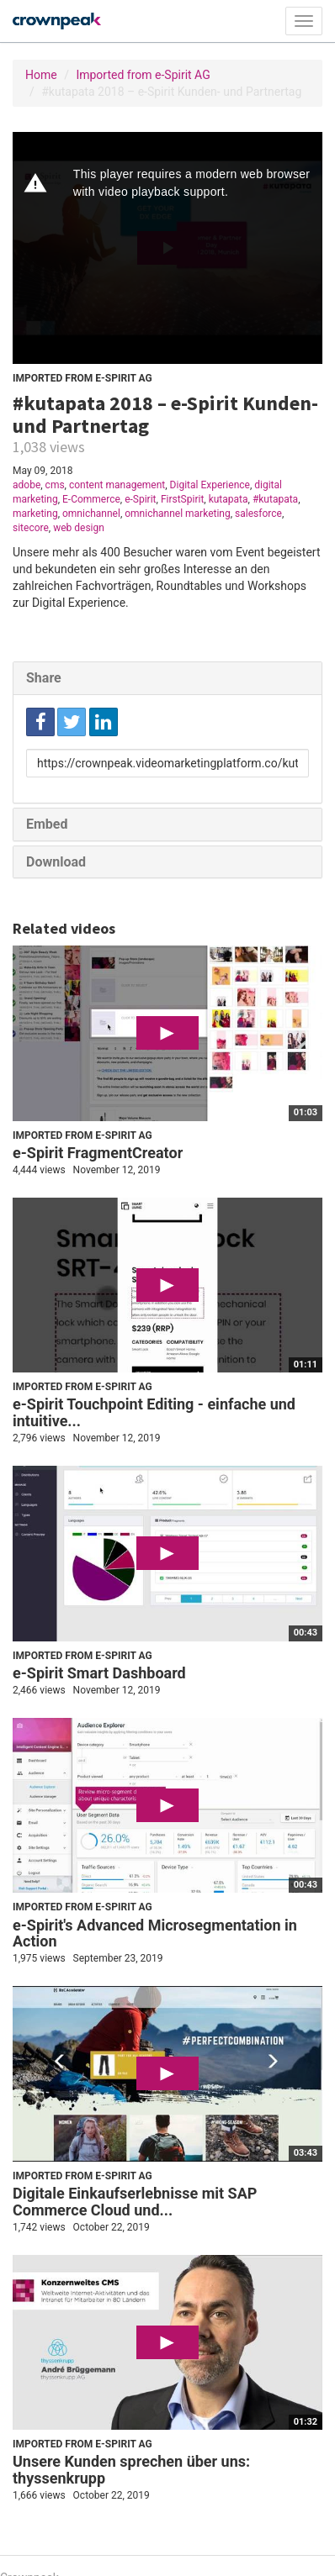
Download (56, 862)
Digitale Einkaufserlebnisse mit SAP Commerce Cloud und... (135, 2201)
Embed (47, 824)
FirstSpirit (182, 499)
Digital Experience (210, 485)
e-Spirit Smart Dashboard (99, 1673)
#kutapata (275, 499)
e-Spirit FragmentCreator (98, 1153)
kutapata (228, 499)
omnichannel (91, 513)
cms (55, 485)
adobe (26, 485)
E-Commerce (91, 499)
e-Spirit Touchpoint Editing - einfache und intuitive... (154, 1412)
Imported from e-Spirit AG (143, 75)
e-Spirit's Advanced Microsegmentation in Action (155, 1933)
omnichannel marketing (178, 513)
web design (78, 528)
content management (117, 485)
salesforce (258, 513)
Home (41, 75)
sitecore (31, 528)
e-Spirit (140, 499)
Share (43, 678)
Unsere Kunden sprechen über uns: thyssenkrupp (131, 2469)
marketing (35, 513)
